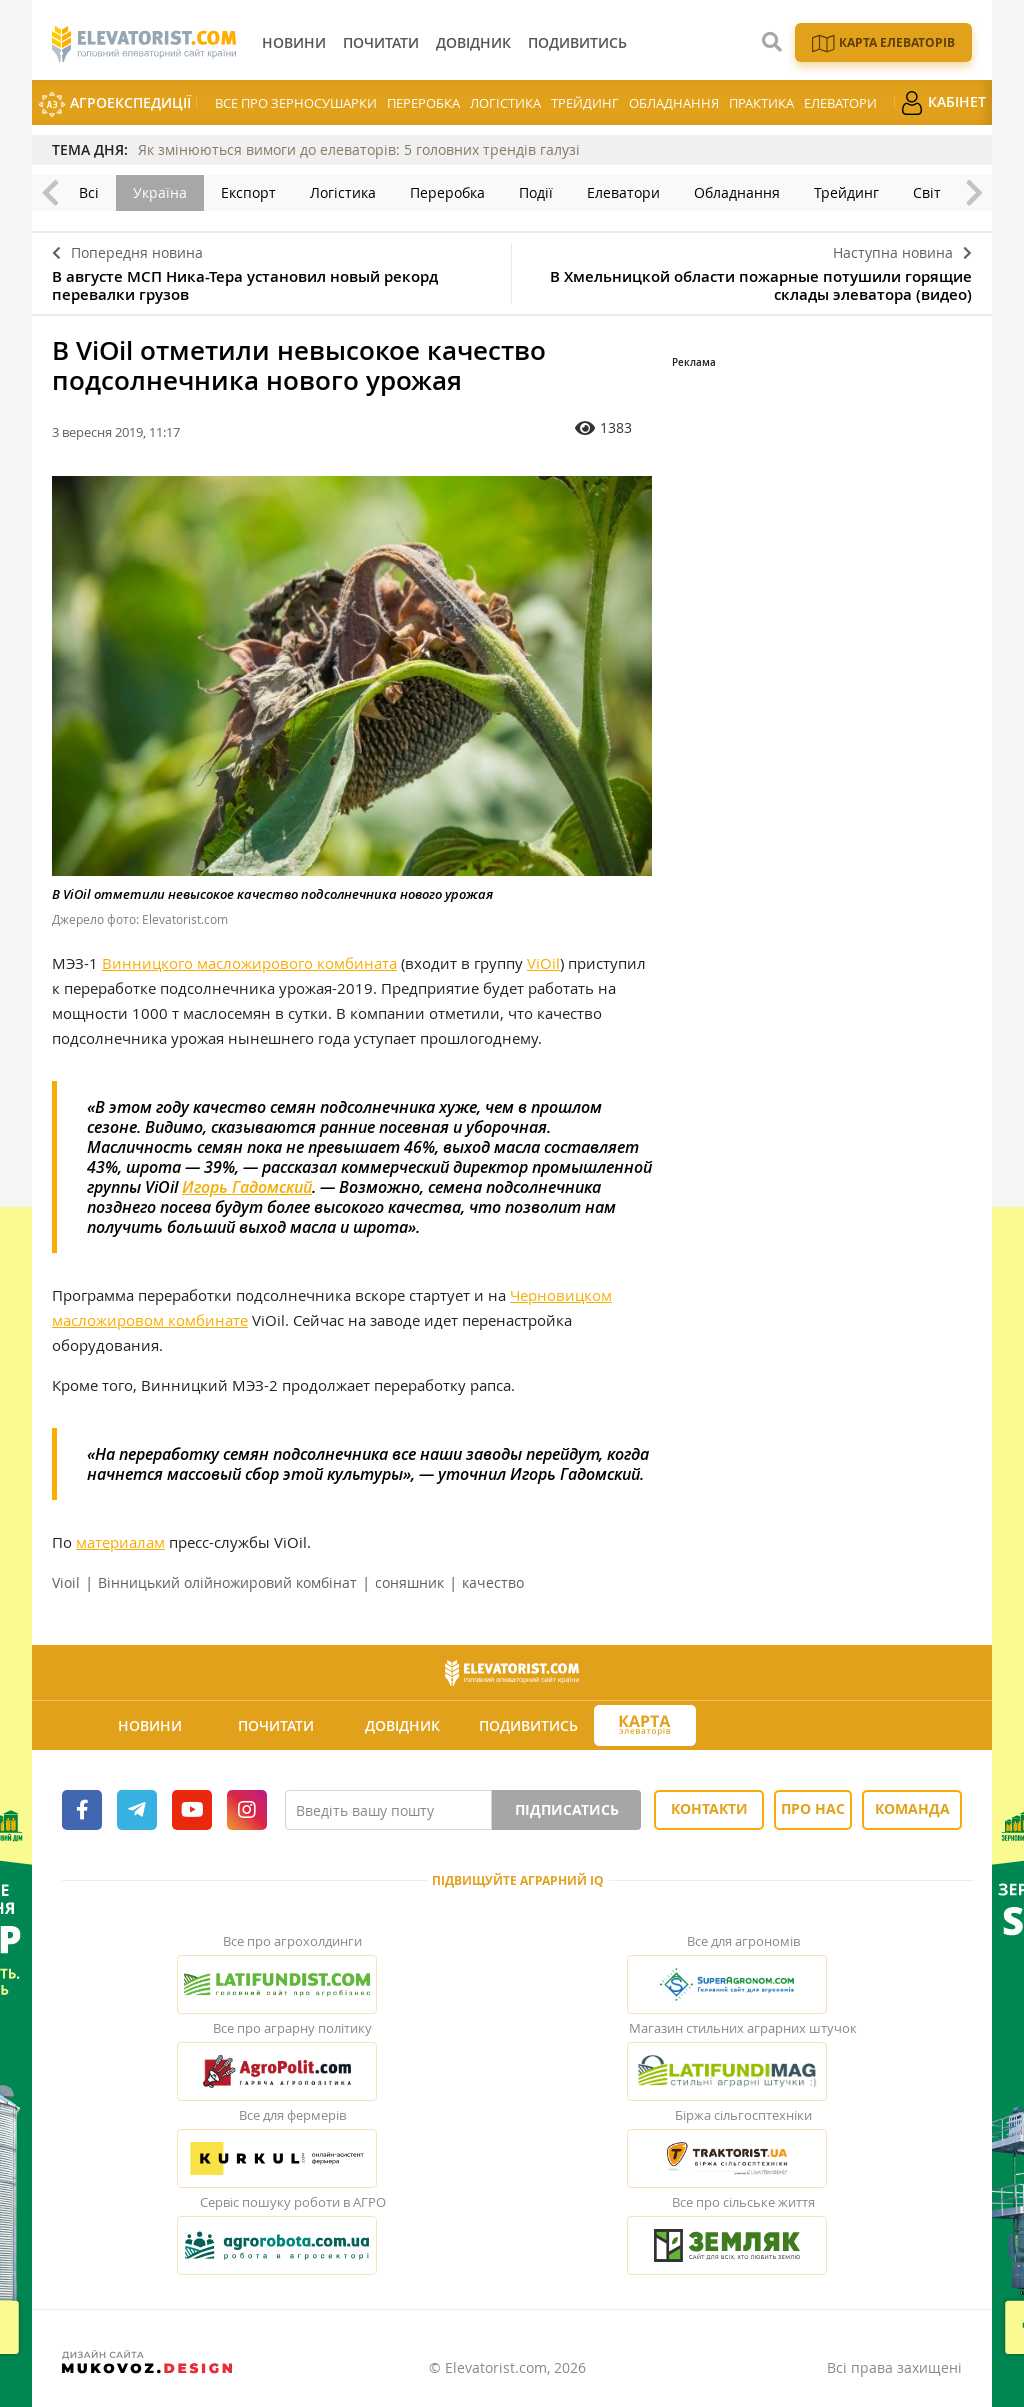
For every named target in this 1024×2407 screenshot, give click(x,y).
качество (493, 1582)
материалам (120, 1542)
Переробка (423, 103)
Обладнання (674, 103)
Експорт (248, 192)
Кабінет (943, 103)
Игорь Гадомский (247, 1187)
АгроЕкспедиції (114, 104)
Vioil (66, 1582)
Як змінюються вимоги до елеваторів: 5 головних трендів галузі (359, 149)
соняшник (409, 1582)
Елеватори (840, 103)
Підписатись (567, 1809)
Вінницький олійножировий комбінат (227, 1582)
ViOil (543, 963)
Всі (89, 192)
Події (536, 192)
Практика (761, 103)
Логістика (505, 103)
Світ (927, 192)
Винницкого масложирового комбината (249, 963)
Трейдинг (585, 103)
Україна (160, 192)
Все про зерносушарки (296, 103)
